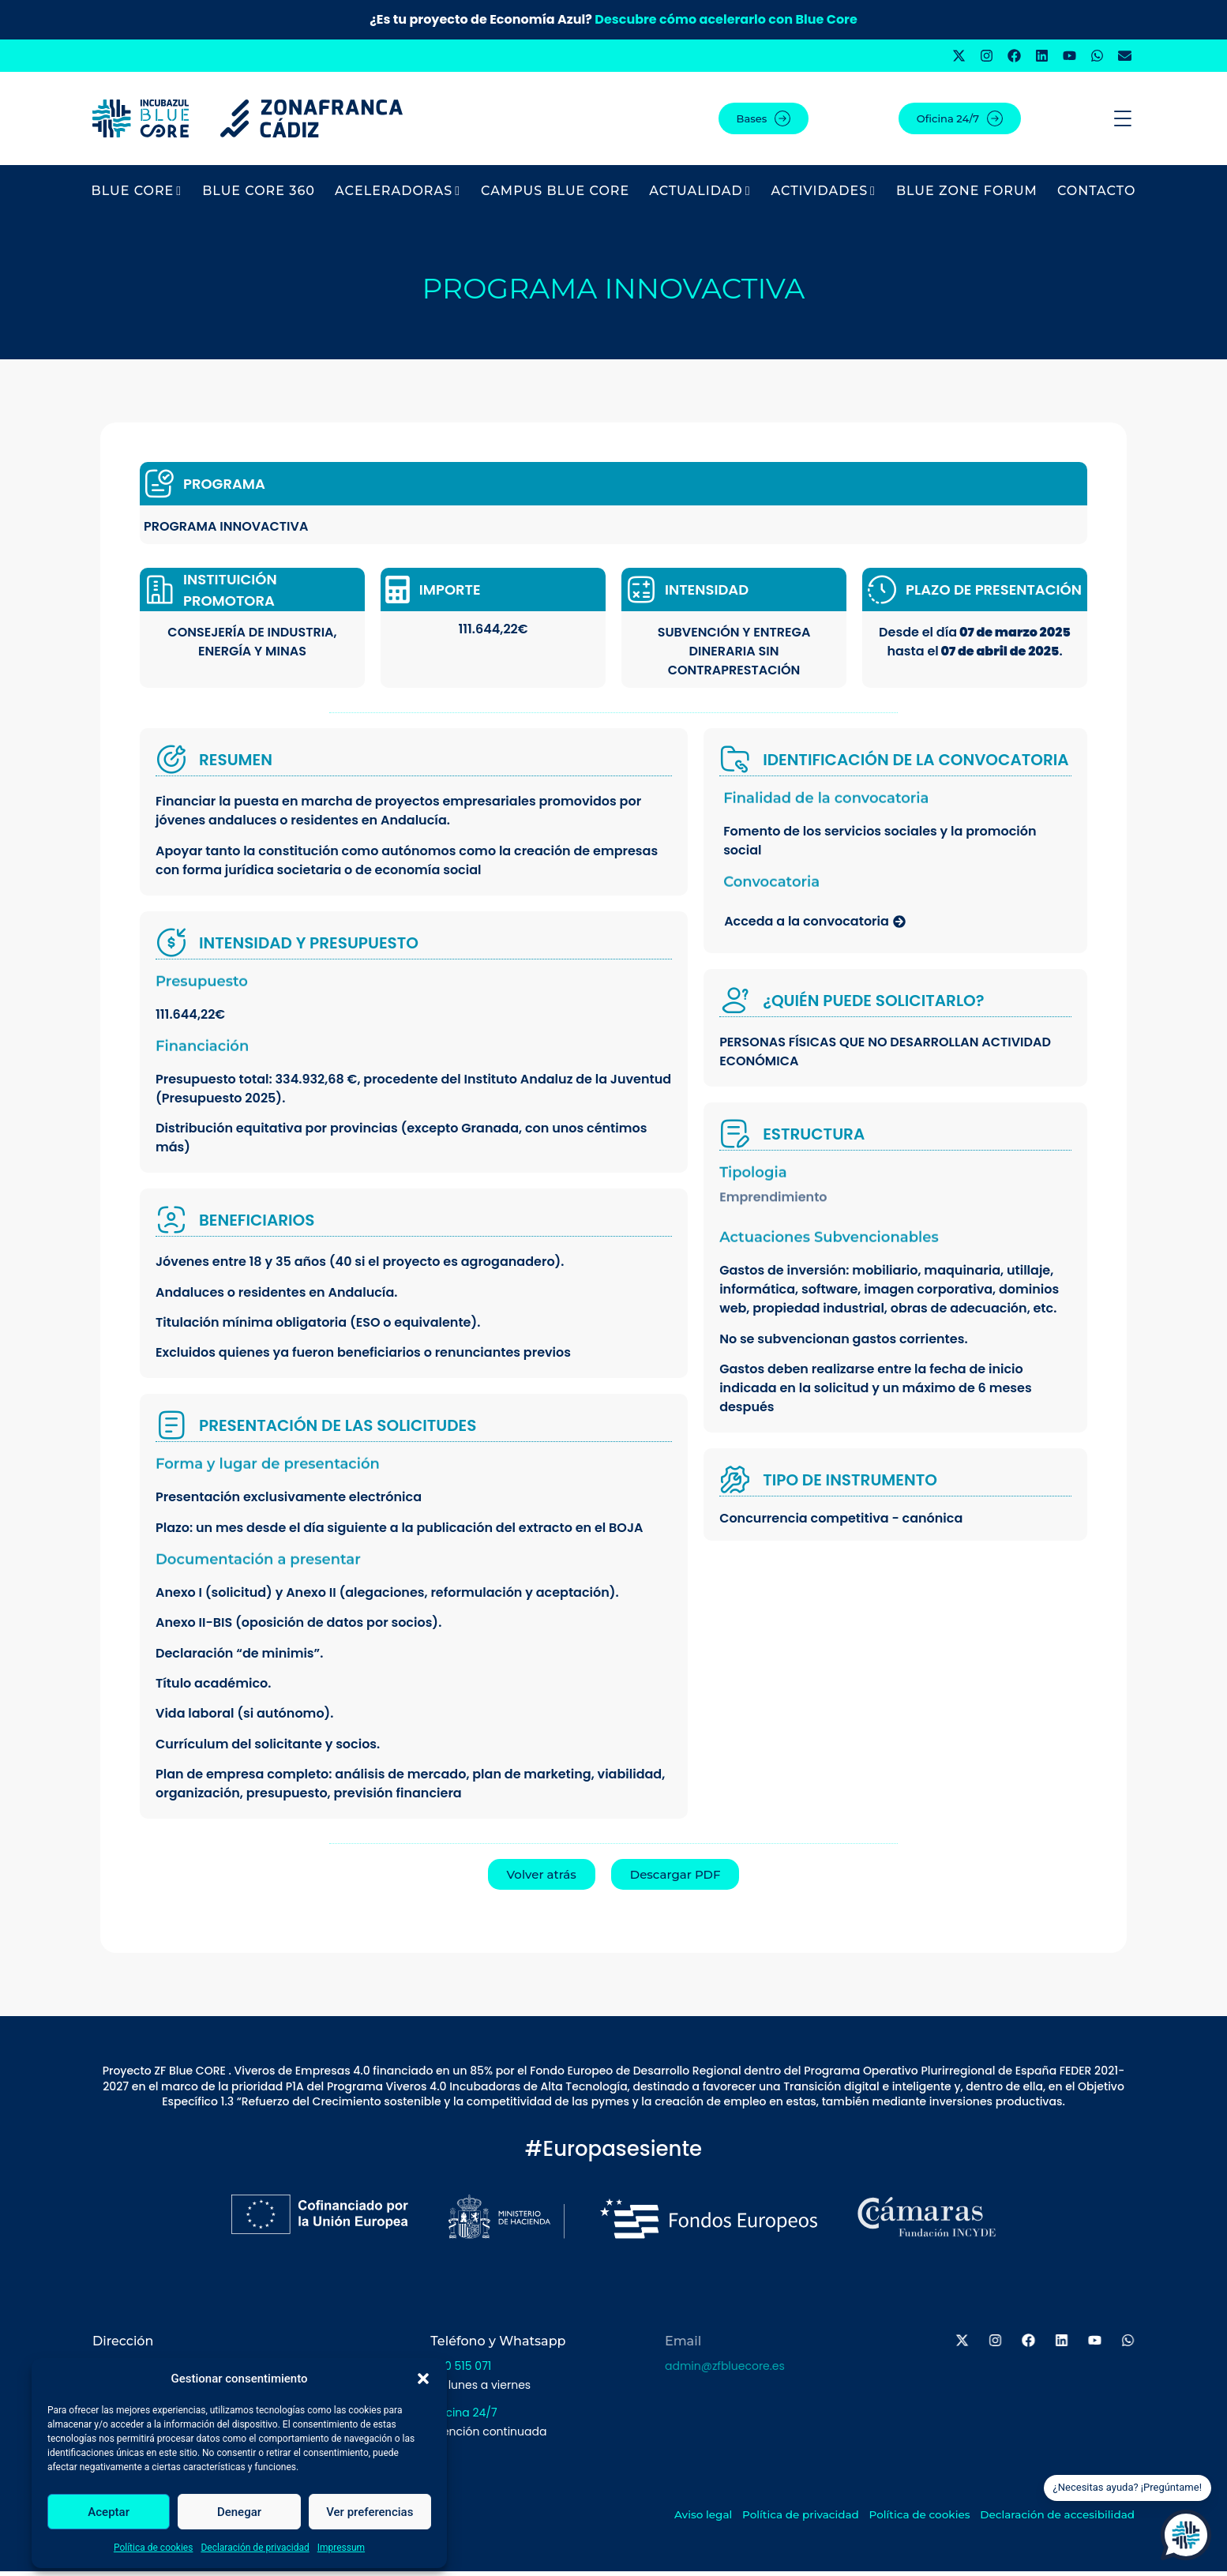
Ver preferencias (369, 2512)
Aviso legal (701, 2519)
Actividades (823, 195)
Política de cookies (153, 2547)
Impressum (341, 2547)
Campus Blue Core (555, 195)
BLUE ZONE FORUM (967, 195)
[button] (423, 2378)
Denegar (239, 2512)
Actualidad (700, 195)
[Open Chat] (1186, 2535)
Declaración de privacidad (255, 2547)
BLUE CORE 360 (258, 195)
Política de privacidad (809, 2519)
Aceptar (108, 2512)
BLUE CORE (137, 195)
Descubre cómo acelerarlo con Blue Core (726, 19)
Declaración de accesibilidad (1083, 2519)
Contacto (1096, 195)
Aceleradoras (398, 195)
